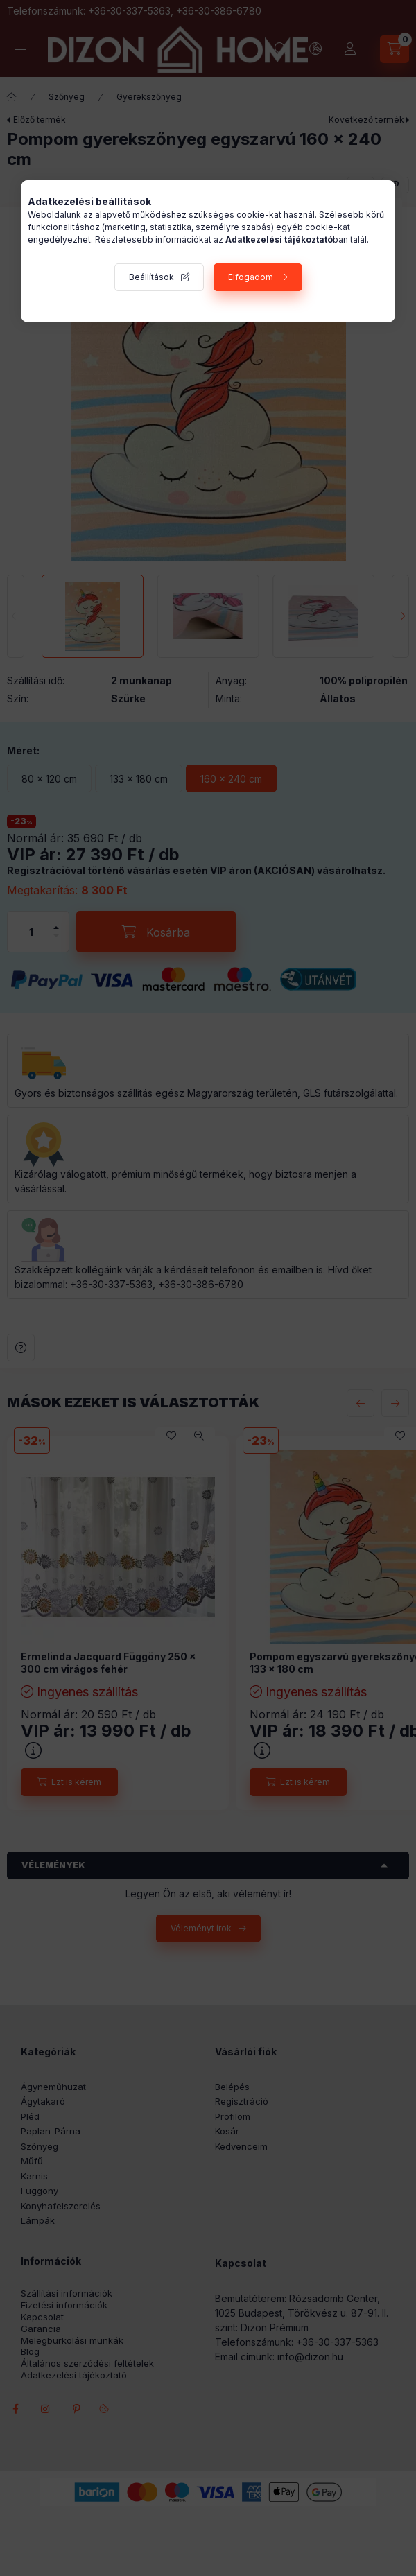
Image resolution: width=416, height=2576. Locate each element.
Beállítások (151, 277)
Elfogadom (250, 277)
